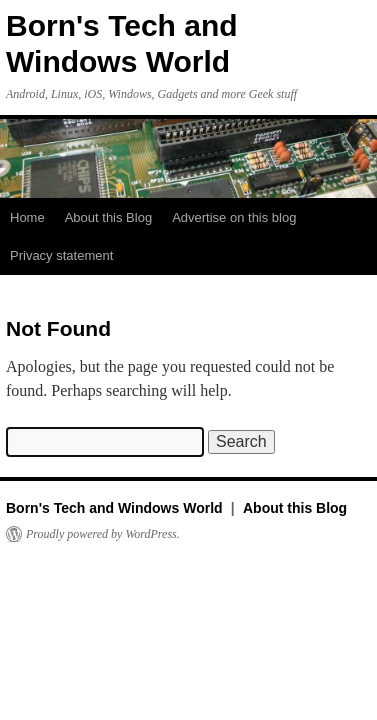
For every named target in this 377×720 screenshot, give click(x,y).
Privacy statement (61, 255)
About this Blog (108, 217)
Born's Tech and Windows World (116, 508)
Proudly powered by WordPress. (103, 534)
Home (27, 217)
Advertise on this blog (234, 217)
